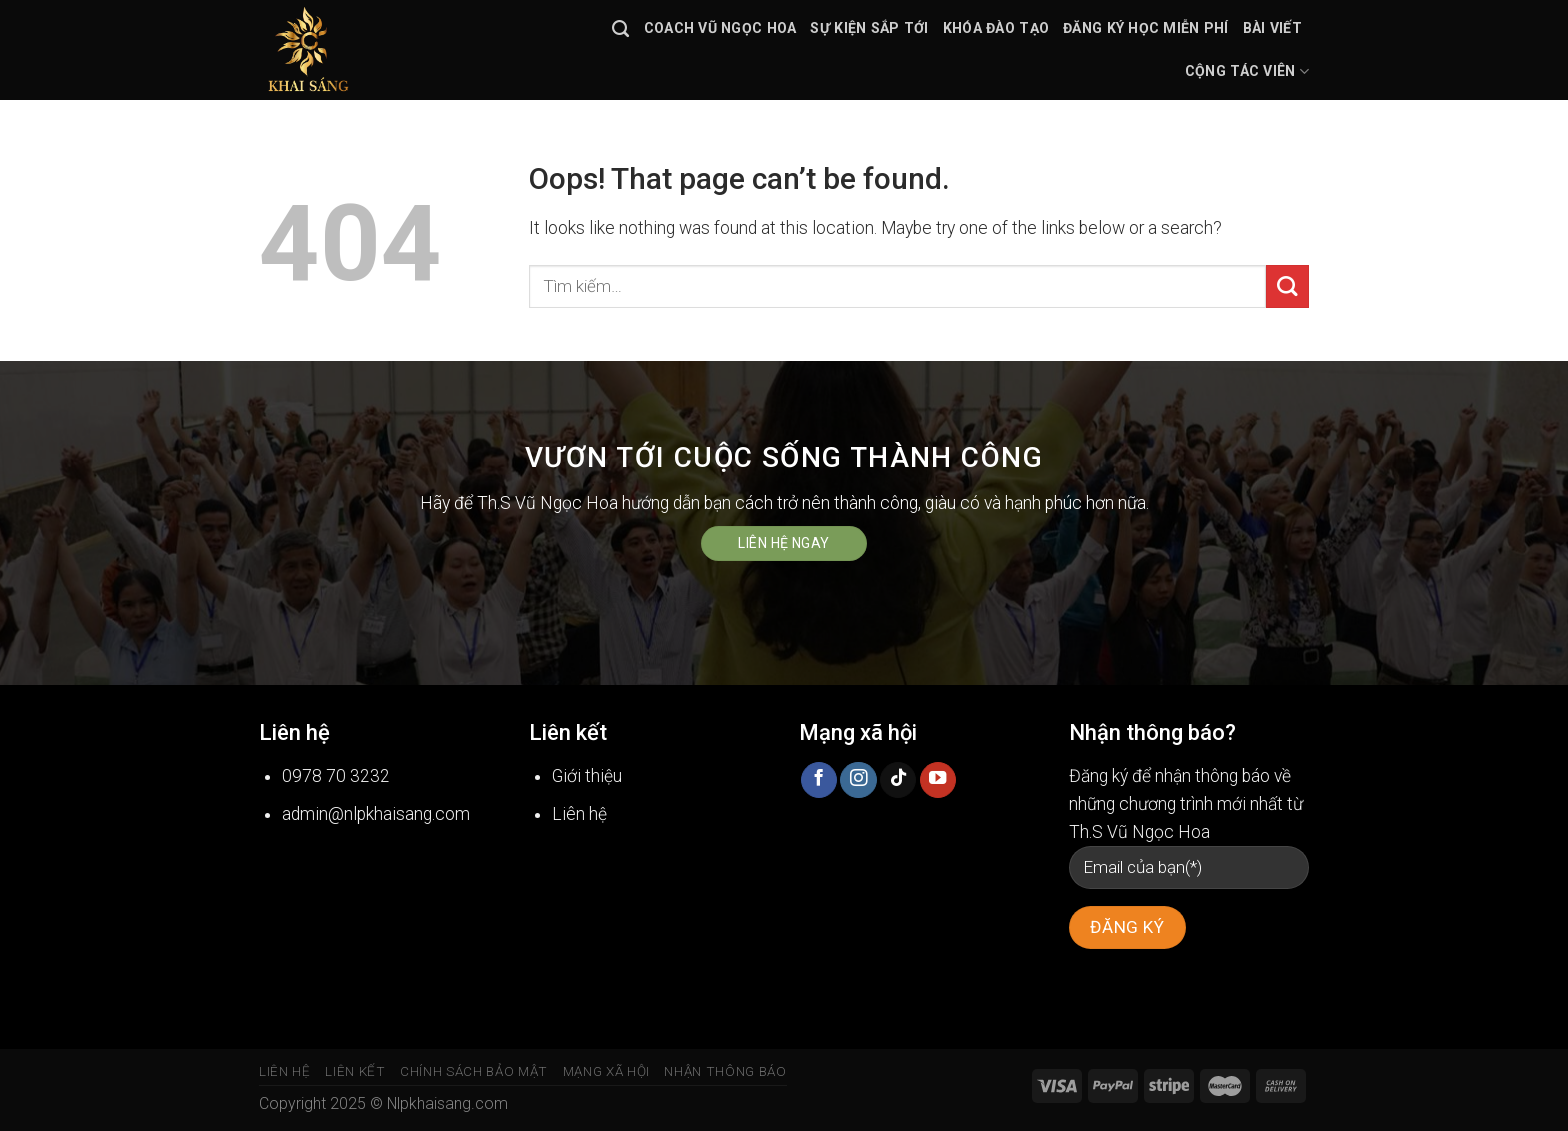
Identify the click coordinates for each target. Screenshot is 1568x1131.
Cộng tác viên (1247, 71)
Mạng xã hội (606, 1071)
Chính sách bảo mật (474, 1071)
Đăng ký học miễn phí (1146, 28)
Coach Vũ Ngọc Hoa (720, 28)
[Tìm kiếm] (620, 29)
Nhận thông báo (725, 1071)
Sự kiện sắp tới (869, 28)
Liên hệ (285, 1071)
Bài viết (1272, 28)
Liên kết (355, 1071)
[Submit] (1287, 286)
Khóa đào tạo (996, 28)
